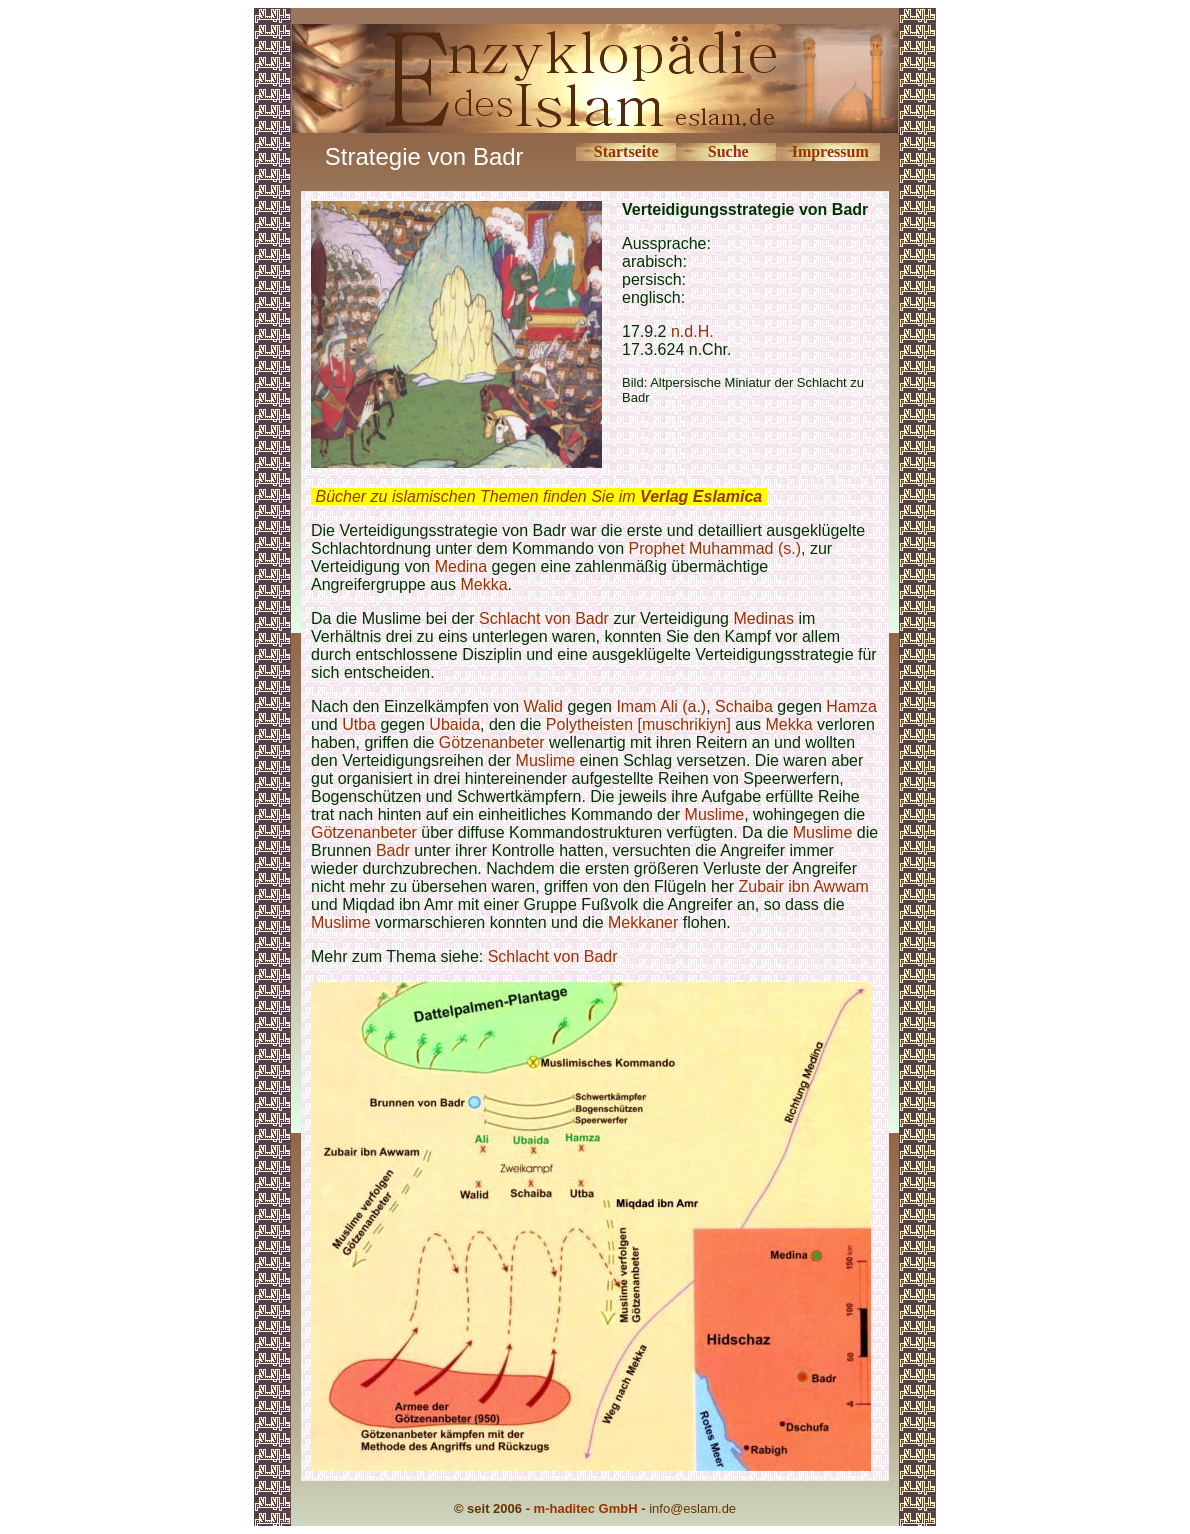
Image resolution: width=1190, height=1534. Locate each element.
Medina (461, 566)
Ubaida (454, 724)
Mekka (483, 584)
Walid (543, 706)
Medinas (763, 618)
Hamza (851, 706)
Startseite (626, 151)
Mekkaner (643, 922)
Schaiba (744, 706)
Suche (728, 151)
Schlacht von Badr (544, 618)
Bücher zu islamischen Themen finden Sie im (538, 496)
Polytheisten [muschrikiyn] (638, 724)
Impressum (830, 151)
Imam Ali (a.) (661, 706)
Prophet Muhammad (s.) (715, 548)
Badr (393, 850)
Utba (359, 724)
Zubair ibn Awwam (804, 886)
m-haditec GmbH (586, 1508)
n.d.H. (692, 331)
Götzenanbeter (492, 742)
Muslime (546, 760)
